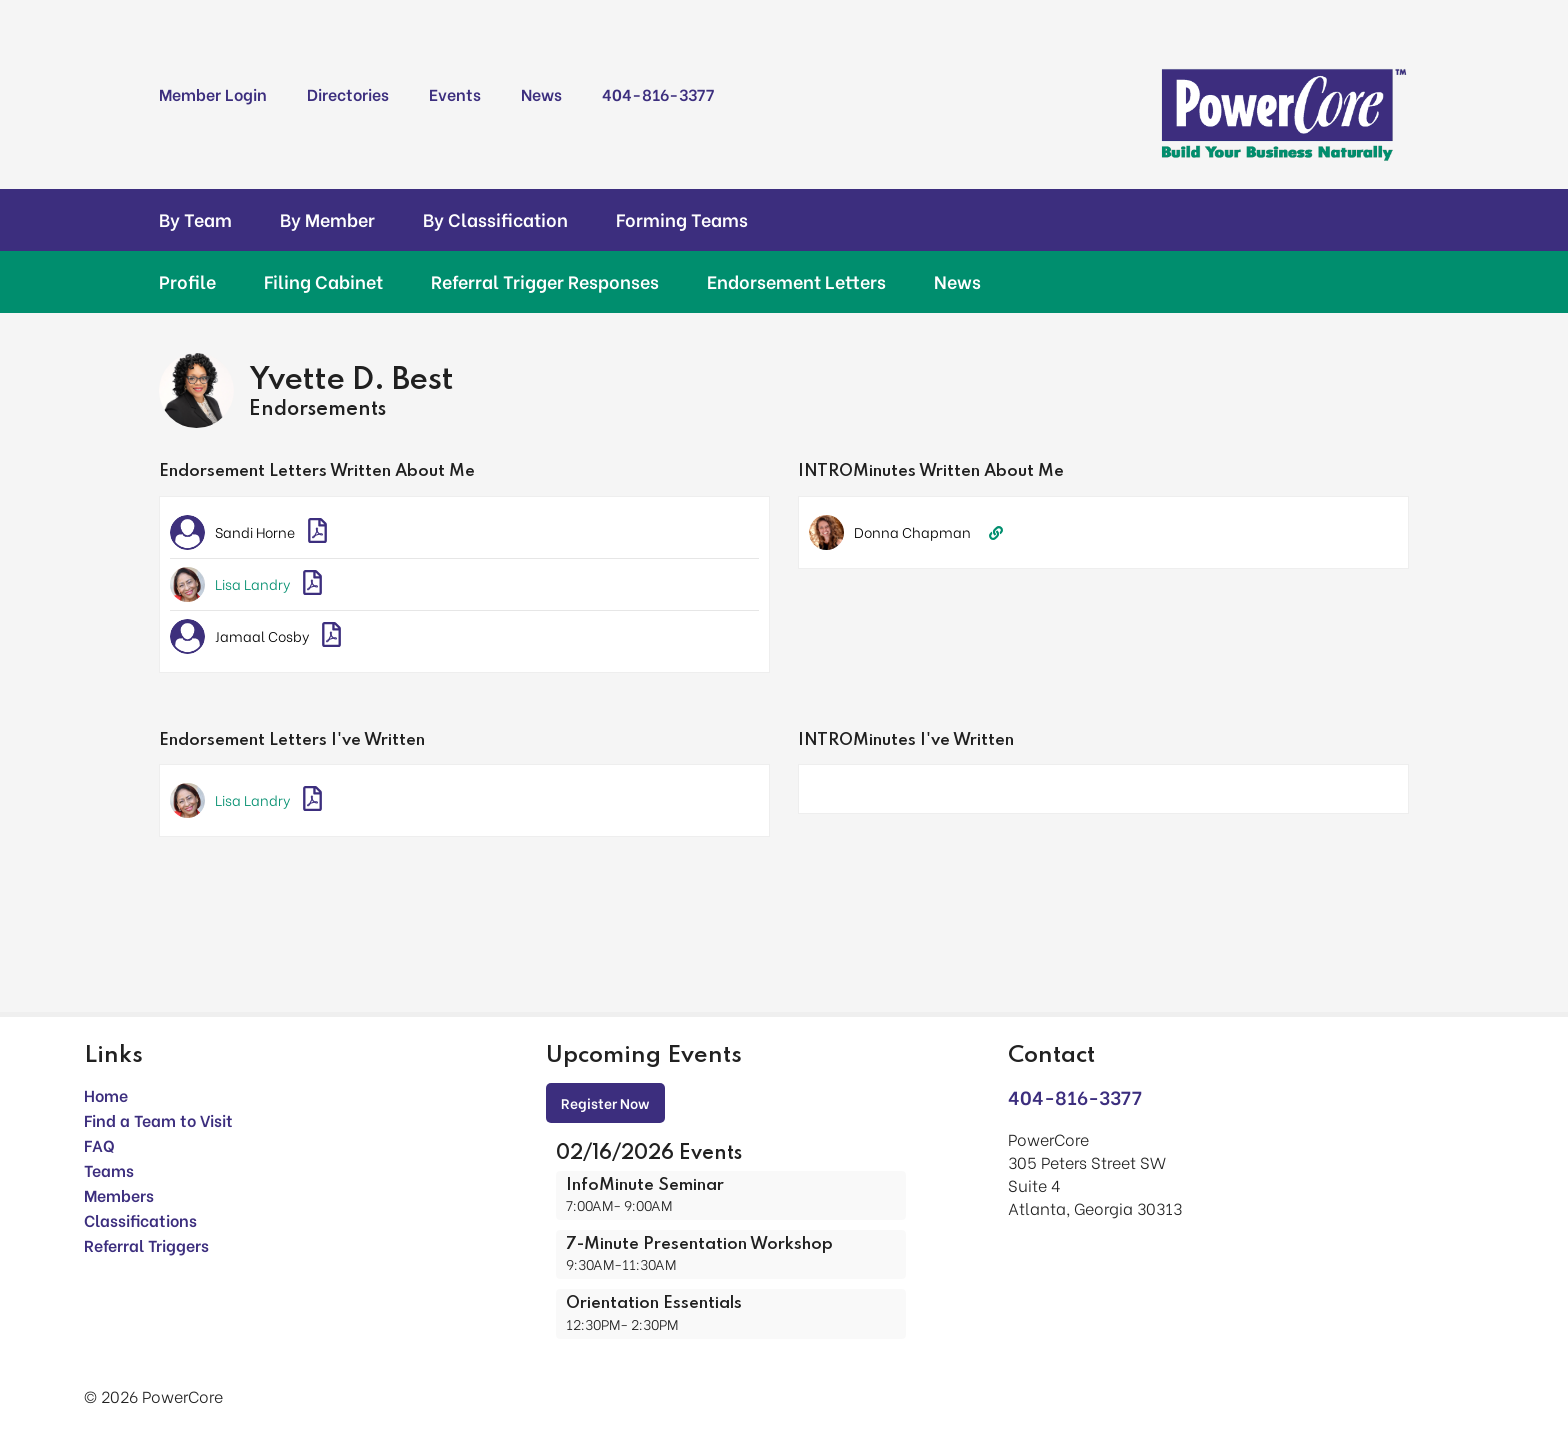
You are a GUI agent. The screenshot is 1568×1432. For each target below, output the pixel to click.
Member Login (213, 93)
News (541, 93)
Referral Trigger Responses (545, 281)
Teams (109, 1169)
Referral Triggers (146, 1244)
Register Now (605, 1102)
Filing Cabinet (323, 281)
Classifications (140, 1219)
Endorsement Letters (796, 281)
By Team (195, 219)
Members (119, 1194)
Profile (187, 281)
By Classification (495, 219)
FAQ (99, 1144)
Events (455, 93)
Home (106, 1094)
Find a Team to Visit (158, 1119)
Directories (348, 93)
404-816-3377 (658, 93)
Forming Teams (682, 219)
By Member (327, 219)
